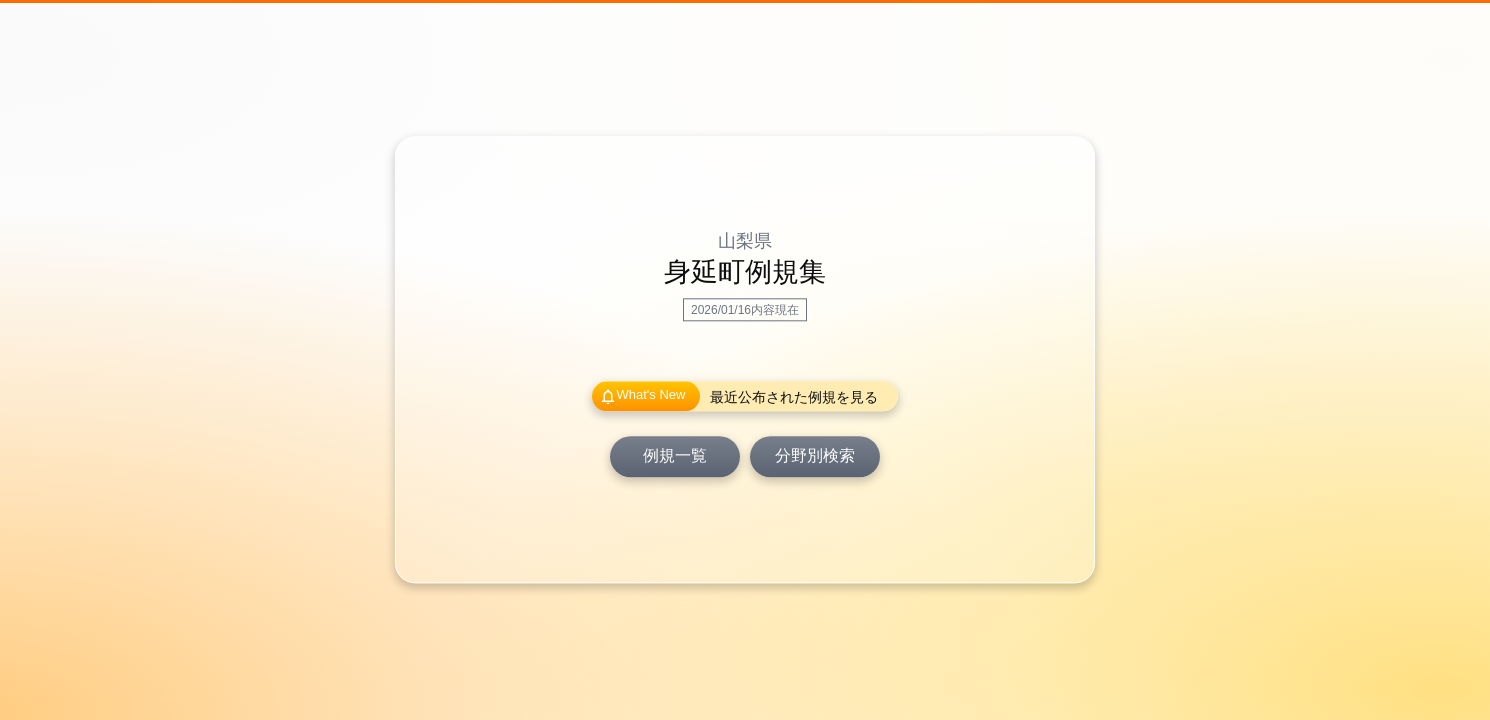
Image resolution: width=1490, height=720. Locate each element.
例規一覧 (675, 456)
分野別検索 (815, 456)
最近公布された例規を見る (794, 398)
